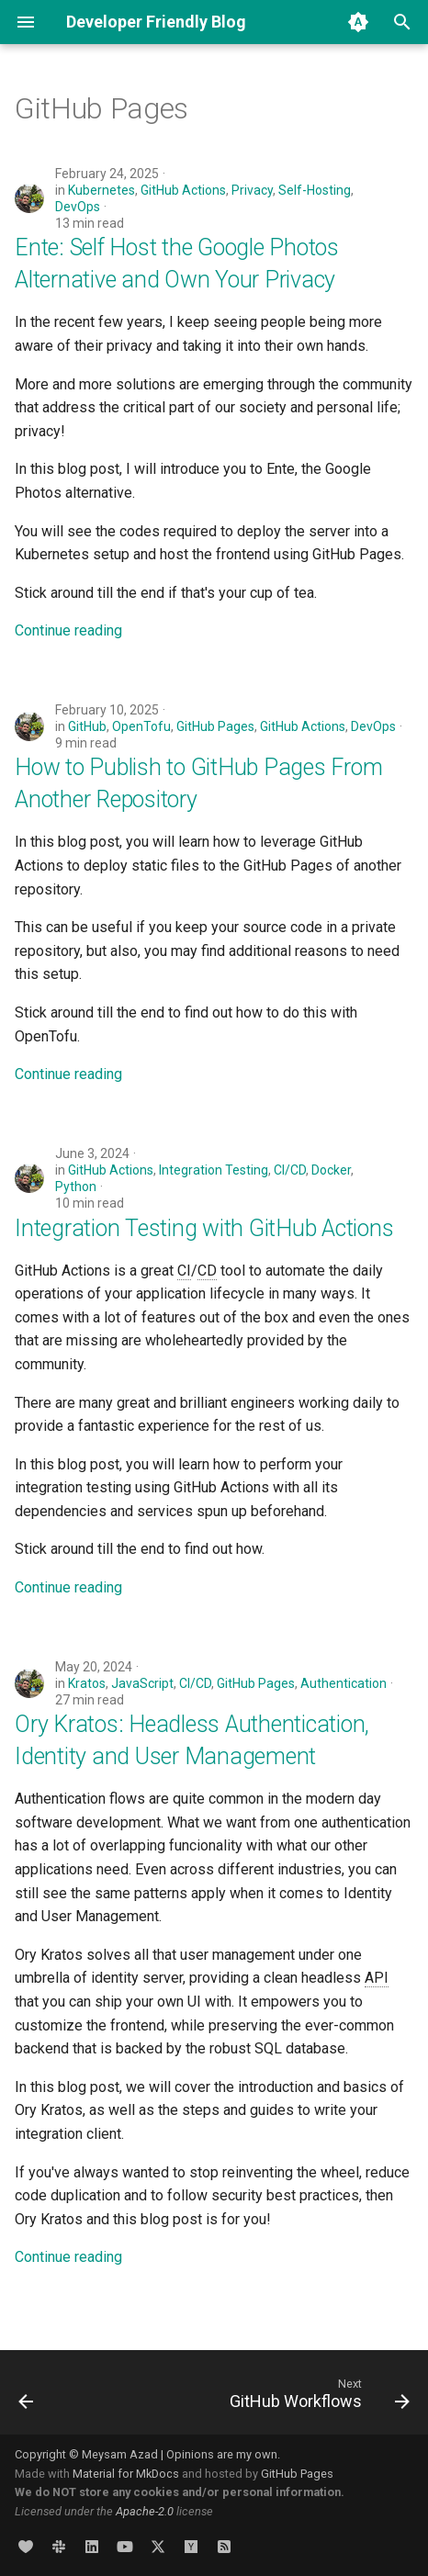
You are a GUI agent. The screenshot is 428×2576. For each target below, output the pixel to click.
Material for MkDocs (127, 2473)
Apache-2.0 (145, 2511)
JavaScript (142, 1683)
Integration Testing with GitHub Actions (204, 1228)
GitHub (87, 726)
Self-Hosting (314, 190)
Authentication (343, 1683)
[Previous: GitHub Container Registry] (27, 2398)
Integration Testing (213, 1170)
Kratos (87, 1683)
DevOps (77, 206)
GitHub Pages (215, 726)
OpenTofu (141, 726)
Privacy (252, 190)
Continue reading (68, 630)
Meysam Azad (120, 2454)
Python (75, 1186)
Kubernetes (101, 190)
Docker (331, 1170)
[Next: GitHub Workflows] (316, 2398)
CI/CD (290, 1170)
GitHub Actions (183, 190)
